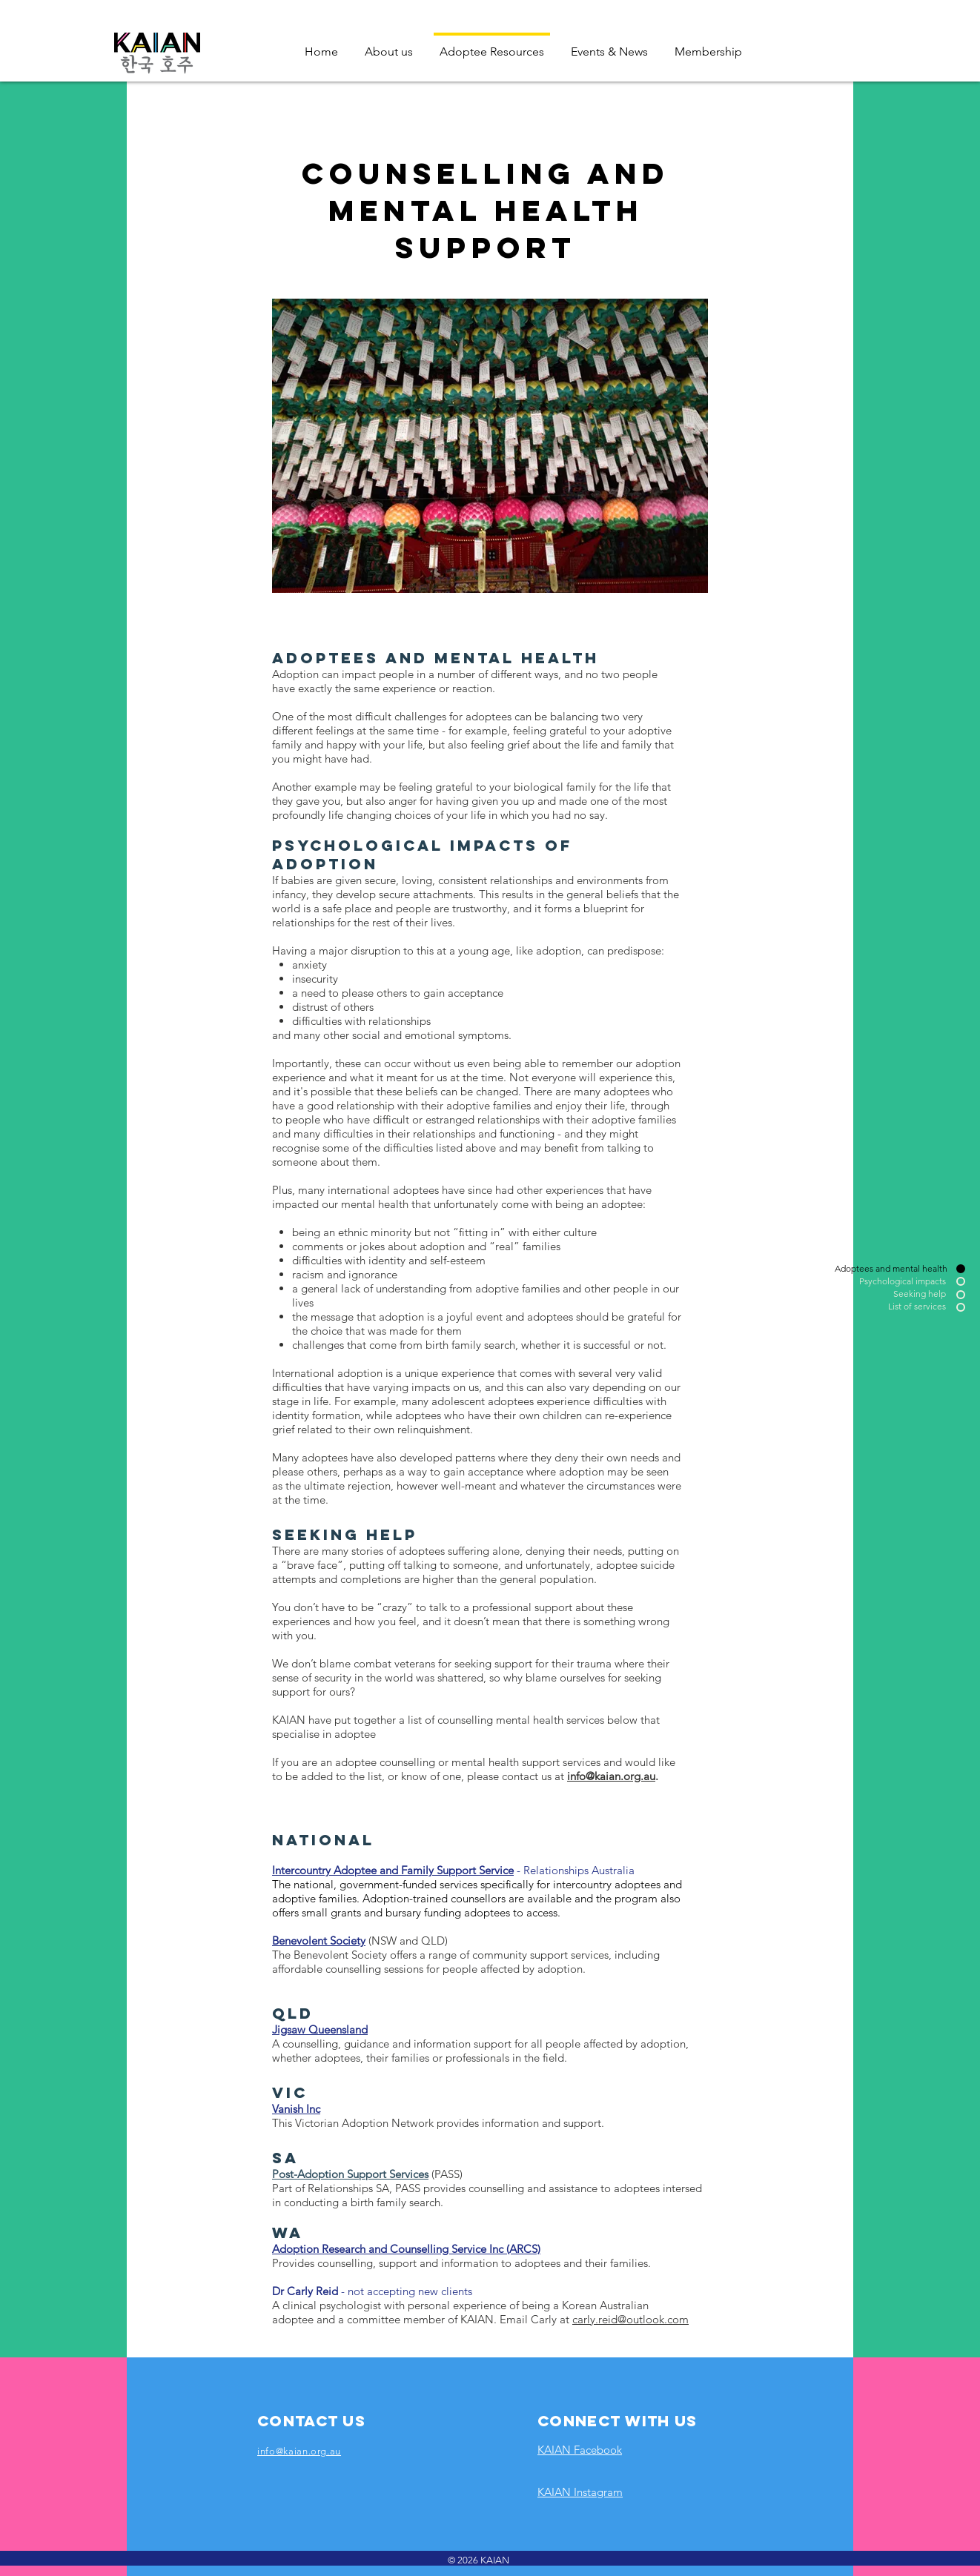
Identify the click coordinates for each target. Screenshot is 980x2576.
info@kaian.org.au (611, 1776)
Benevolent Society (318, 1940)
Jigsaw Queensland (320, 2029)
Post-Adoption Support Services (350, 2174)
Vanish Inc (296, 2109)
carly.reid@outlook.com (630, 2319)
